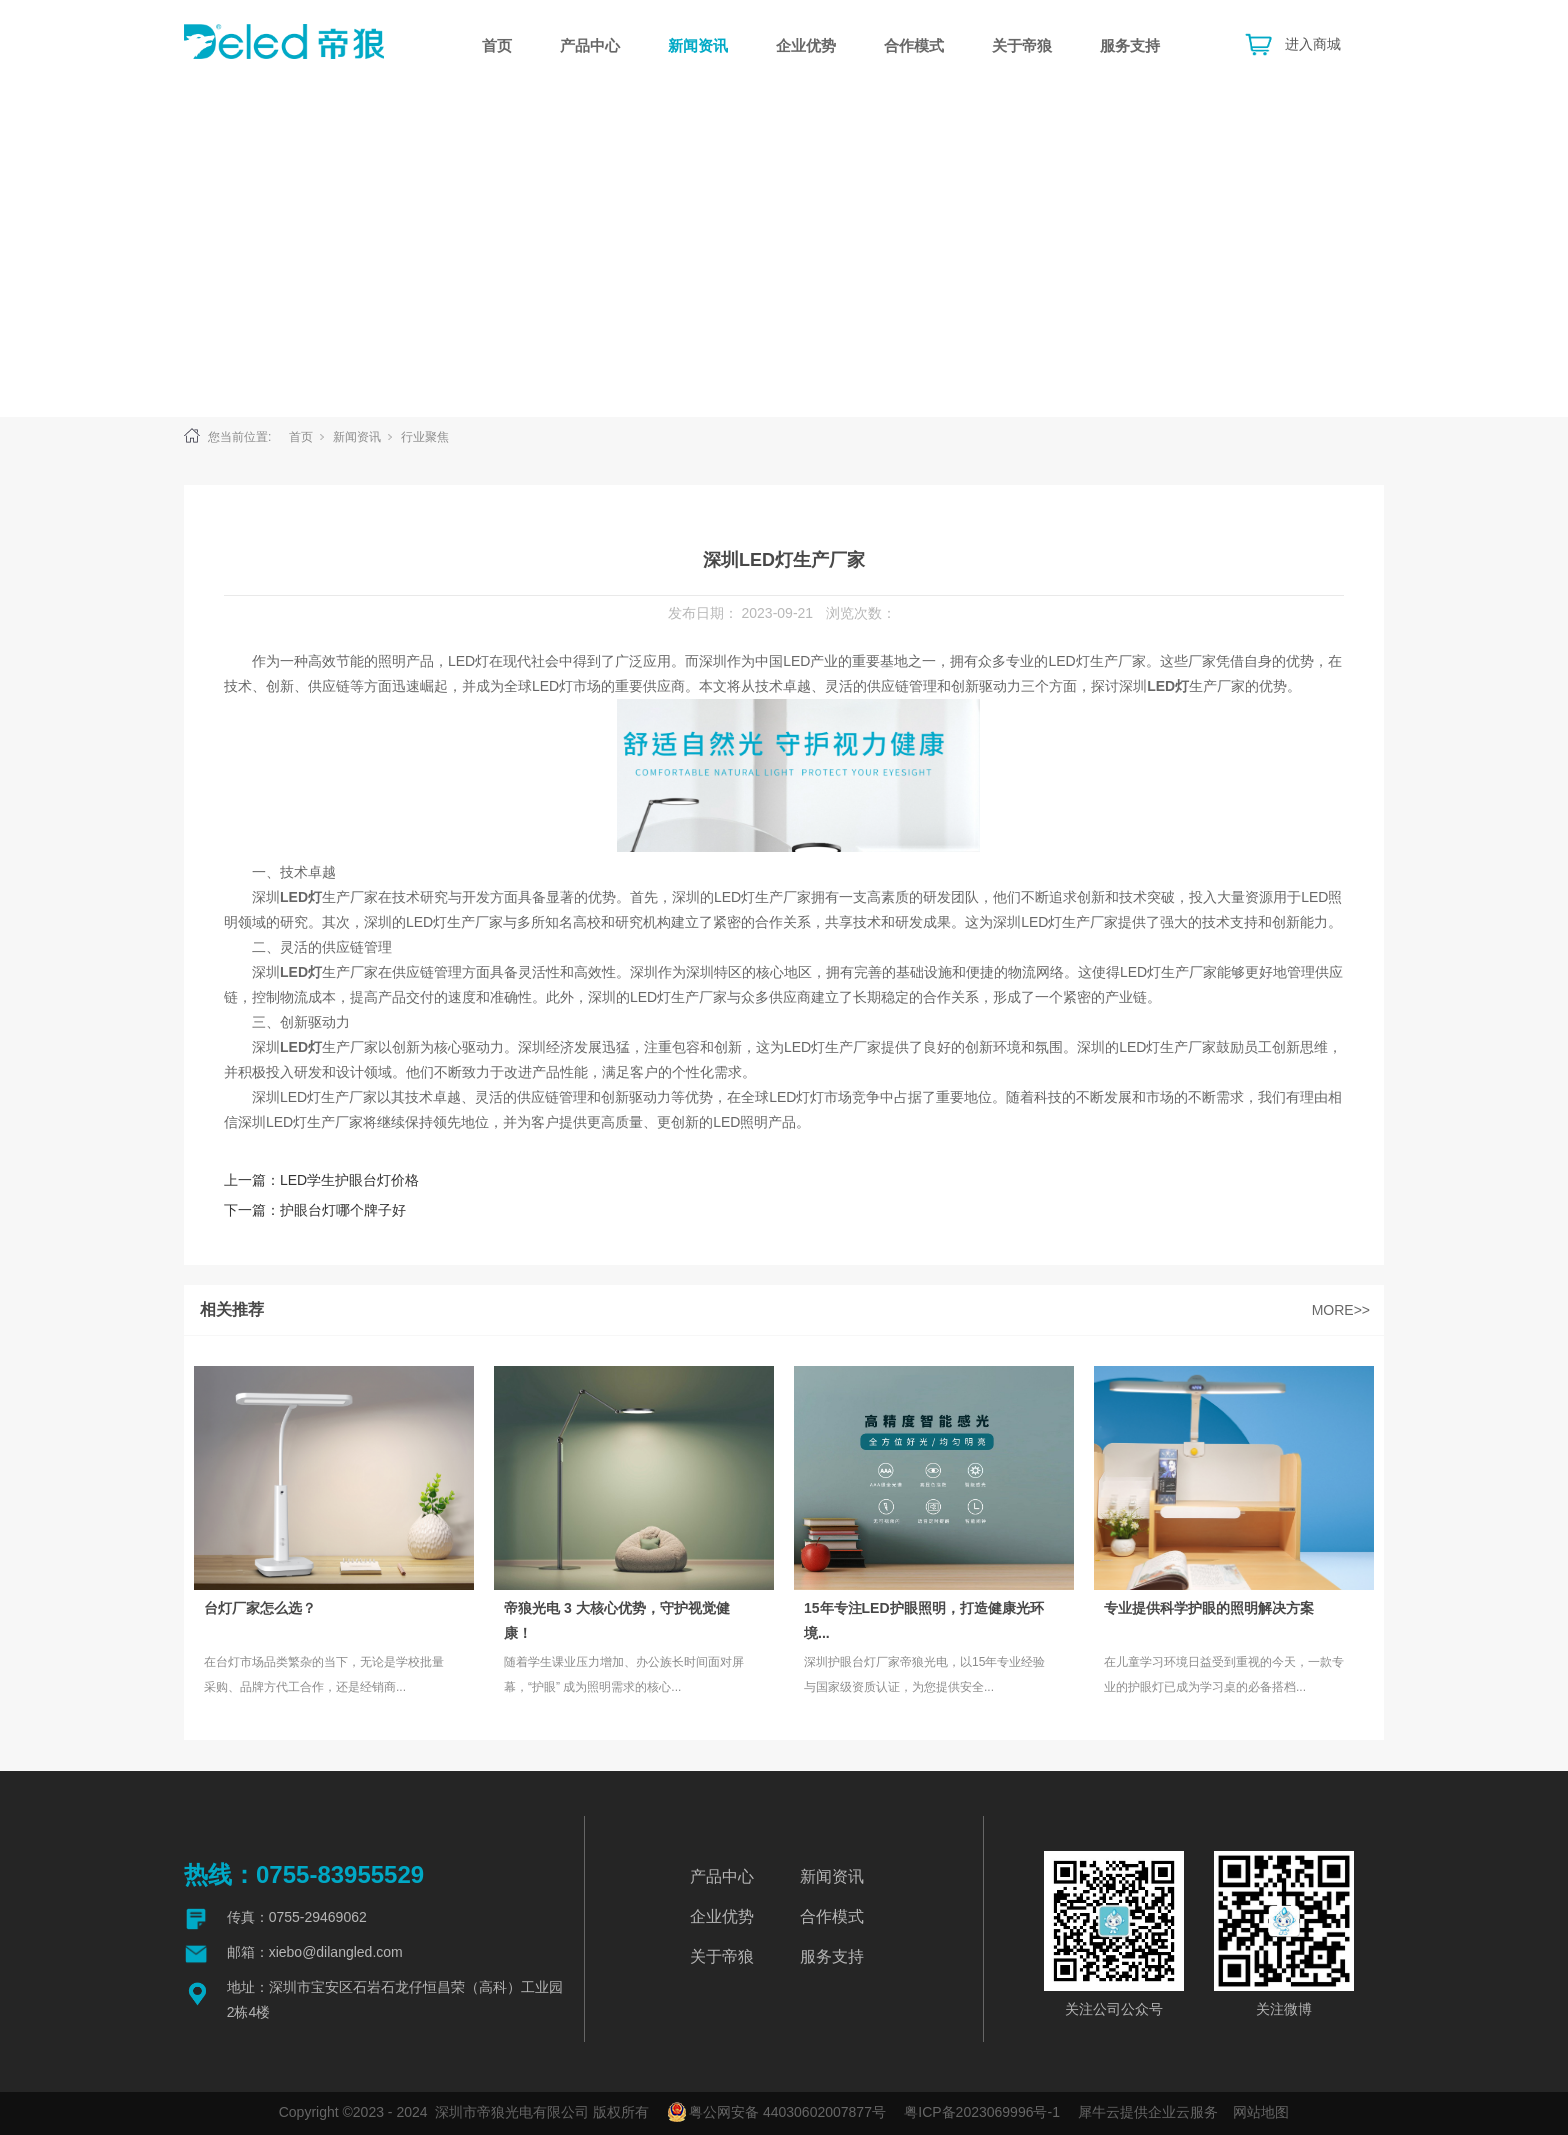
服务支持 (1130, 45)
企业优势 (806, 45)
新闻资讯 (698, 45)
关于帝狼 (1022, 45)
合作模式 (914, 45)
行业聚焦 (425, 437)
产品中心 (590, 45)
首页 (497, 45)
